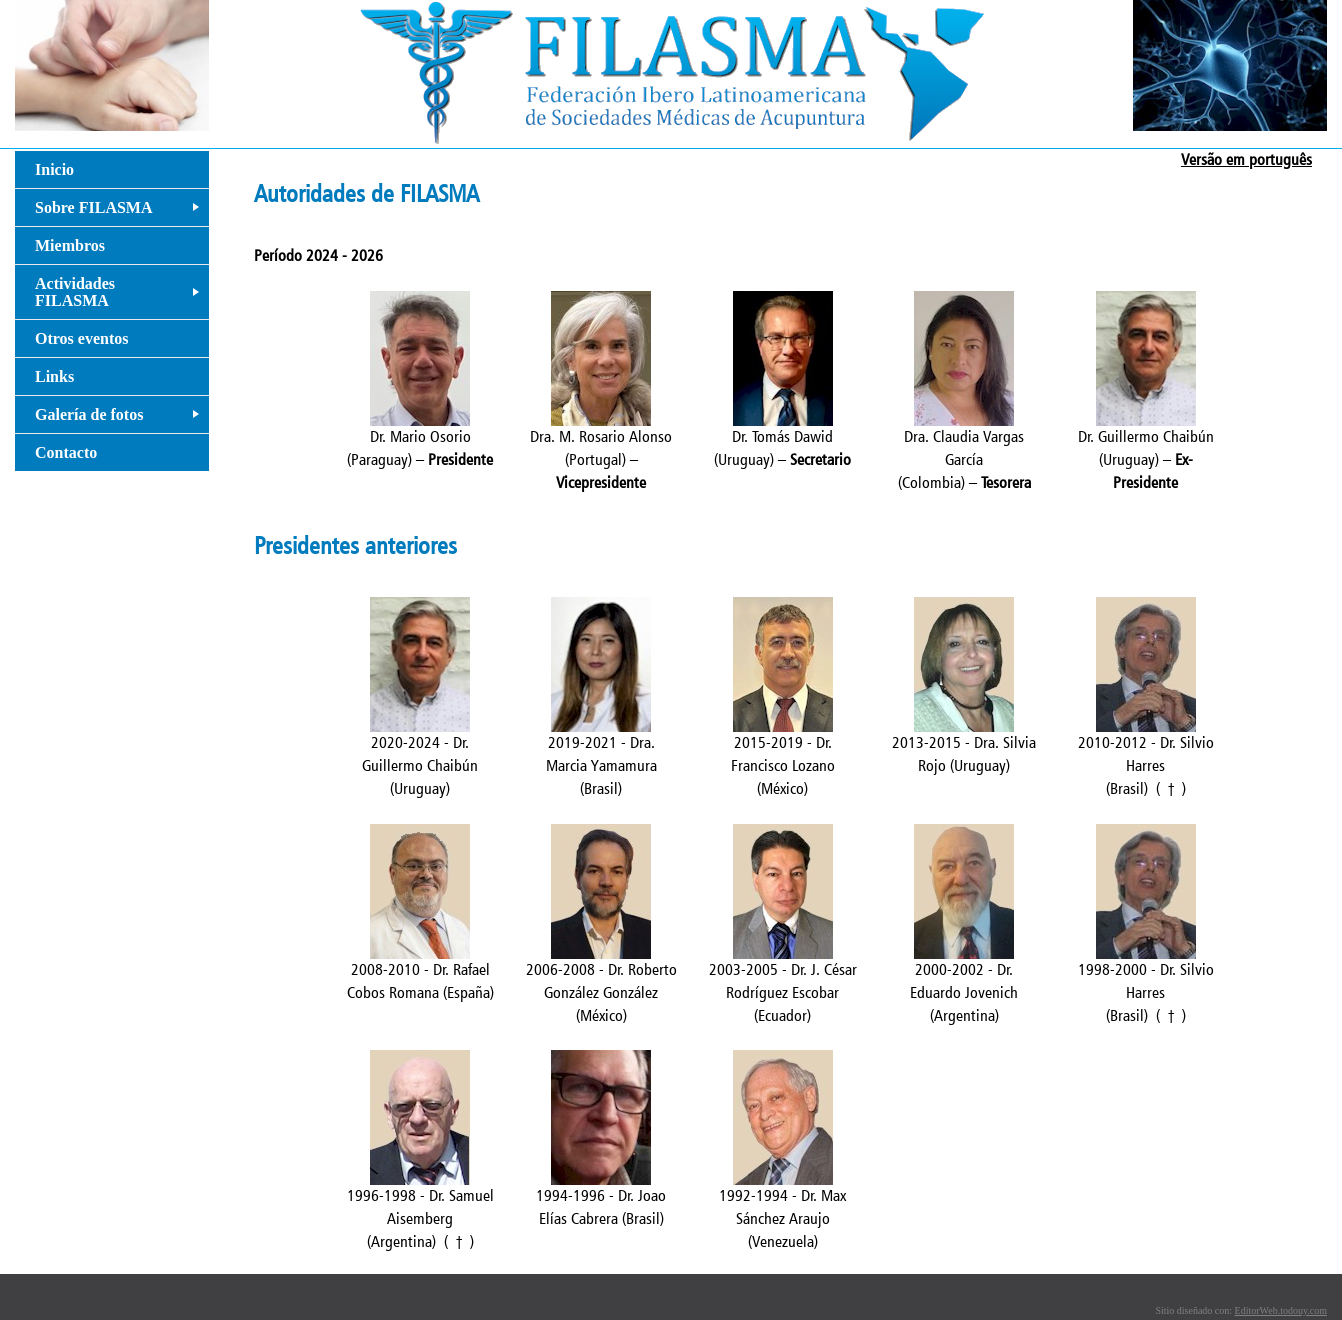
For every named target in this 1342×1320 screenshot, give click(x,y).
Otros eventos (81, 338)
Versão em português (1246, 159)
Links (54, 376)
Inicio (54, 169)
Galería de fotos (121, 419)
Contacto (66, 452)
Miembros (70, 245)
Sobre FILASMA (121, 212)
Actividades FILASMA (121, 296)
